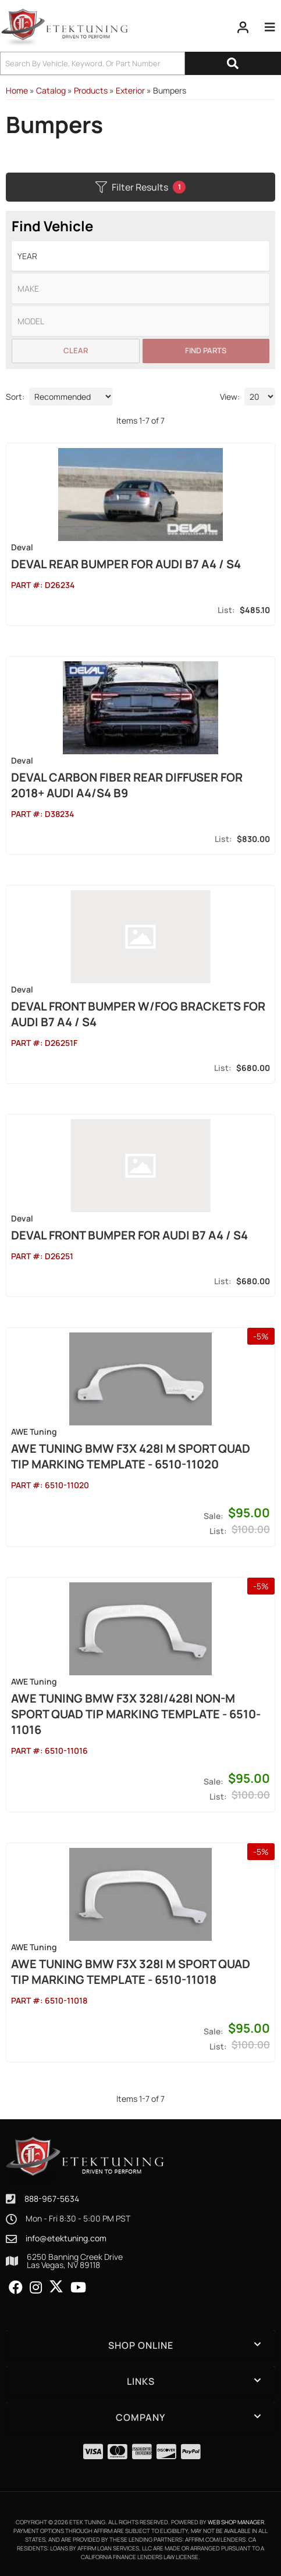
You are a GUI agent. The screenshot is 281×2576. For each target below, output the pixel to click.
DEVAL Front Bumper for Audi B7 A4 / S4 (129, 1235)
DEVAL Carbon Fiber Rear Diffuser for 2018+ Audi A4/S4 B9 (127, 785)
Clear (75, 350)
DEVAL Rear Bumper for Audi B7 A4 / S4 (126, 564)
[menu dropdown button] (269, 27)
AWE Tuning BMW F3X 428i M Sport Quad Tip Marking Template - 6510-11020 (130, 1456)
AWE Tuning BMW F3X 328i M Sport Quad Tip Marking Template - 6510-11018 (130, 1971)
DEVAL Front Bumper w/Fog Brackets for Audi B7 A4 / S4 (138, 1014)
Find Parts (205, 350)
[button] (140, 63)
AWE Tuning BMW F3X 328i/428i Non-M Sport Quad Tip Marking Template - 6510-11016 (136, 1713)
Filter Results (140, 187)
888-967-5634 (51, 2198)
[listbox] (140, 256)
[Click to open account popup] (243, 27)
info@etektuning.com (66, 2238)
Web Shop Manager (236, 2522)
